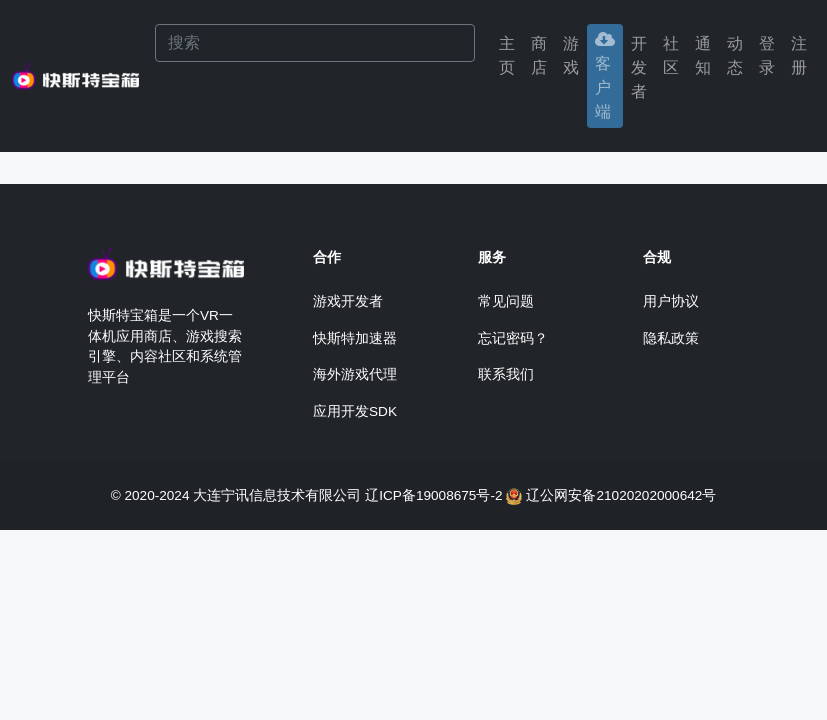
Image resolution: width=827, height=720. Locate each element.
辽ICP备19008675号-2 (433, 495)
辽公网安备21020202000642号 (621, 495)
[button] (767, 56)
